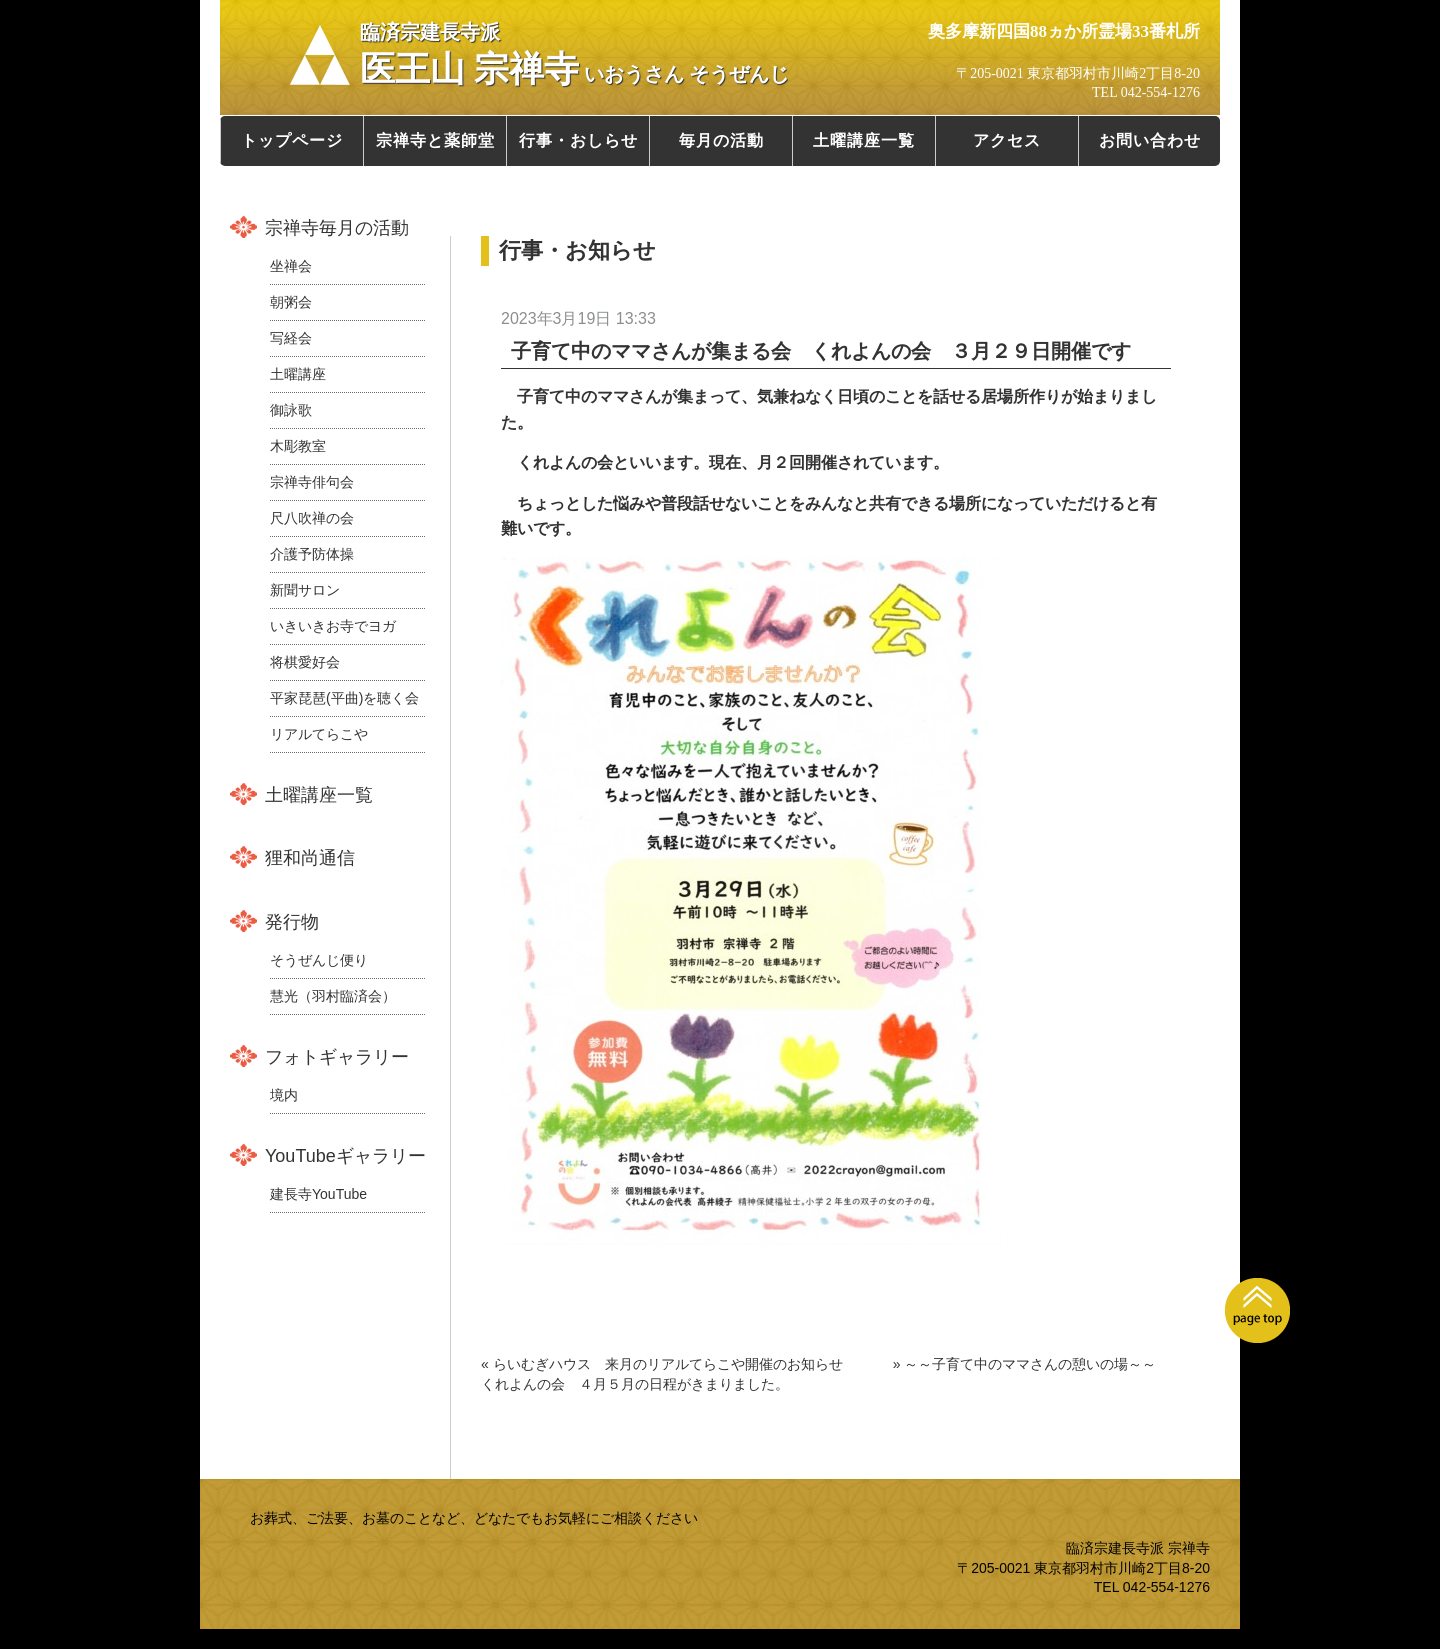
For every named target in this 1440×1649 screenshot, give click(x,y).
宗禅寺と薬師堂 (435, 140)
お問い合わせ (1150, 140)
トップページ (292, 140)
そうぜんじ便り (319, 960)
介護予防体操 (312, 554)
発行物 (292, 922)
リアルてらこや (319, 734)
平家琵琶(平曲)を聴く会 (344, 698)
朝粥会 (291, 302)
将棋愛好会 (305, 662)
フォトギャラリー (337, 1057)
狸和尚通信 (310, 858)
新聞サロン (305, 590)
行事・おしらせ (578, 140)
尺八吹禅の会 (312, 518)
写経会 (291, 338)
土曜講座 (298, 374)
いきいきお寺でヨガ (333, 626)
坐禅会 (291, 266)
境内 (284, 1095)
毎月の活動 (721, 140)
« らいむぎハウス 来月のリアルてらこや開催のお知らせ (662, 1364)
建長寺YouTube (318, 1194)
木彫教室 (298, 446)
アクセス (1007, 140)
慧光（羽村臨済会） (333, 996)
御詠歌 (291, 410)
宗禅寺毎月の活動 (337, 228)
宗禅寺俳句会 (312, 482)
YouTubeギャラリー (345, 1156)
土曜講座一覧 (864, 140)
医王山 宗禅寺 (574, 55)
